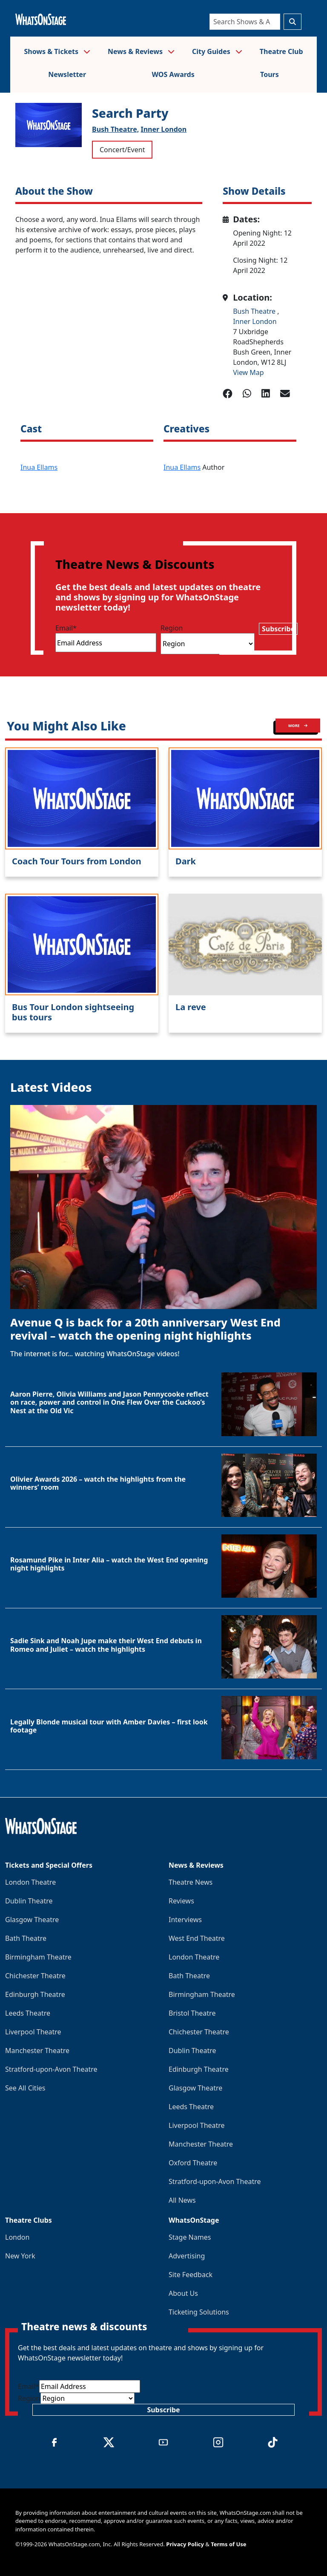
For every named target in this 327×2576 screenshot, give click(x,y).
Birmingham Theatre (38, 1957)
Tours (269, 74)
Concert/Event (122, 149)
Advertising (187, 2256)
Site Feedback (190, 2274)
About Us (183, 2293)
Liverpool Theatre (33, 2031)
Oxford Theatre (193, 2162)
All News (182, 2200)
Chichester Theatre (35, 1975)
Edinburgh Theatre (35, 1994)
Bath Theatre (25, 1938)
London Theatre (30, 1882)
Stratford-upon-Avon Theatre (51, 2069)
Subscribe (278, 628)
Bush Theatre (255, 311)
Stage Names (190, 2237)
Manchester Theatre (37, 2050)
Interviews (185, 1919)
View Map (248, 372)
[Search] (244, 22)
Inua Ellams (38, 467)
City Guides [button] (217, 51)
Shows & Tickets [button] (57, 51)
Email (66, 628)
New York (20, 2256)
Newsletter (67, 74)
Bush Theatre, (115, 129)
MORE (297, 725)
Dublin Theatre (29, 1901)
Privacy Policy (185, 2544)
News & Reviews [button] (141, 51)
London (17, 2237)
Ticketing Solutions (199, 2312)
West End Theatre (197, 1938)
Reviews (181, 1901)
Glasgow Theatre (32, 1919)
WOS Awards (173, 74)
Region (172, 628)
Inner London (163, 129)
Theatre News (190, 1882)
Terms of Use (228, 2544)
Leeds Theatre (27, 2013)
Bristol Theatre (192, 2013)
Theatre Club (281, 51)
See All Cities (25, 2088)
